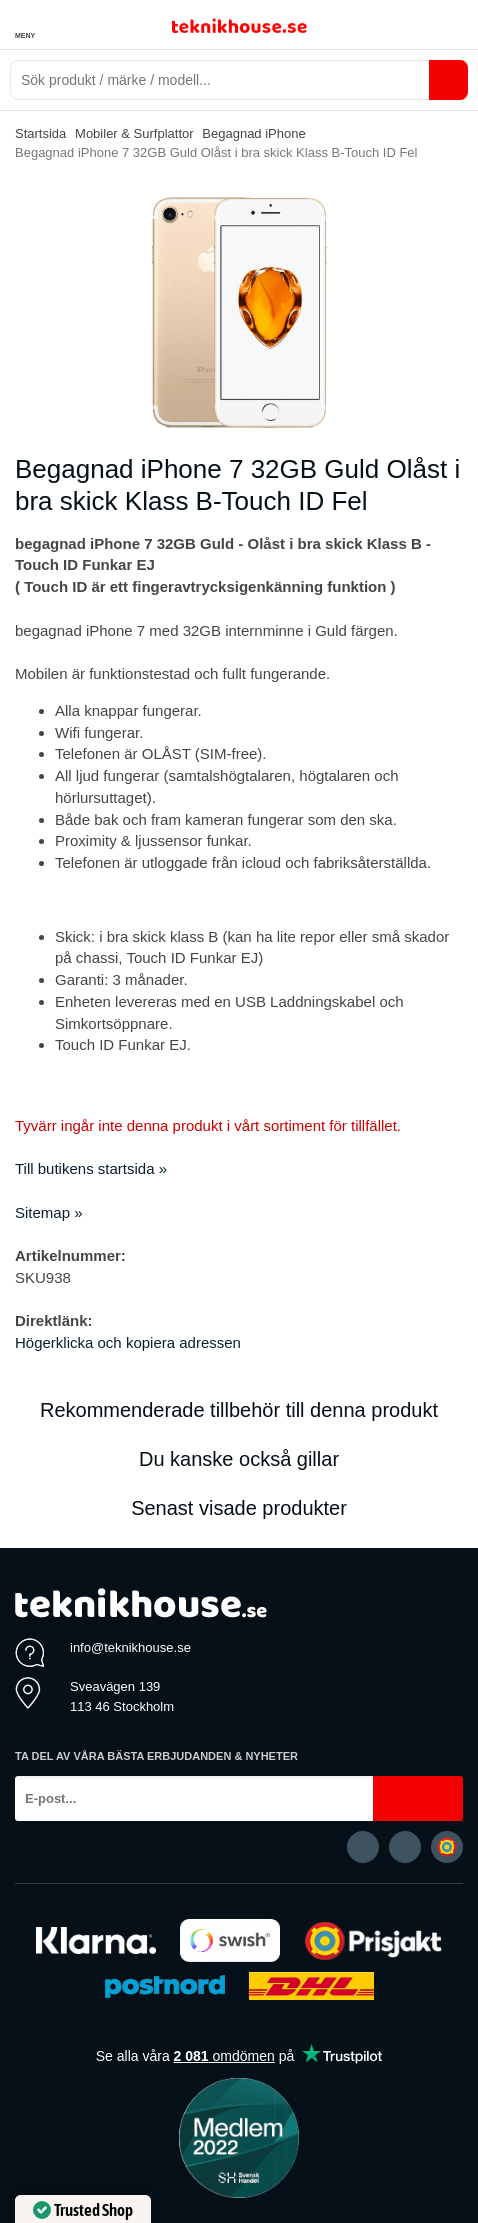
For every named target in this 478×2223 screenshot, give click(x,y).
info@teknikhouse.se (130, 1647)
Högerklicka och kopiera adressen (128, 1342)
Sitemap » (49, 1212)
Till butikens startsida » (91, 1168)
